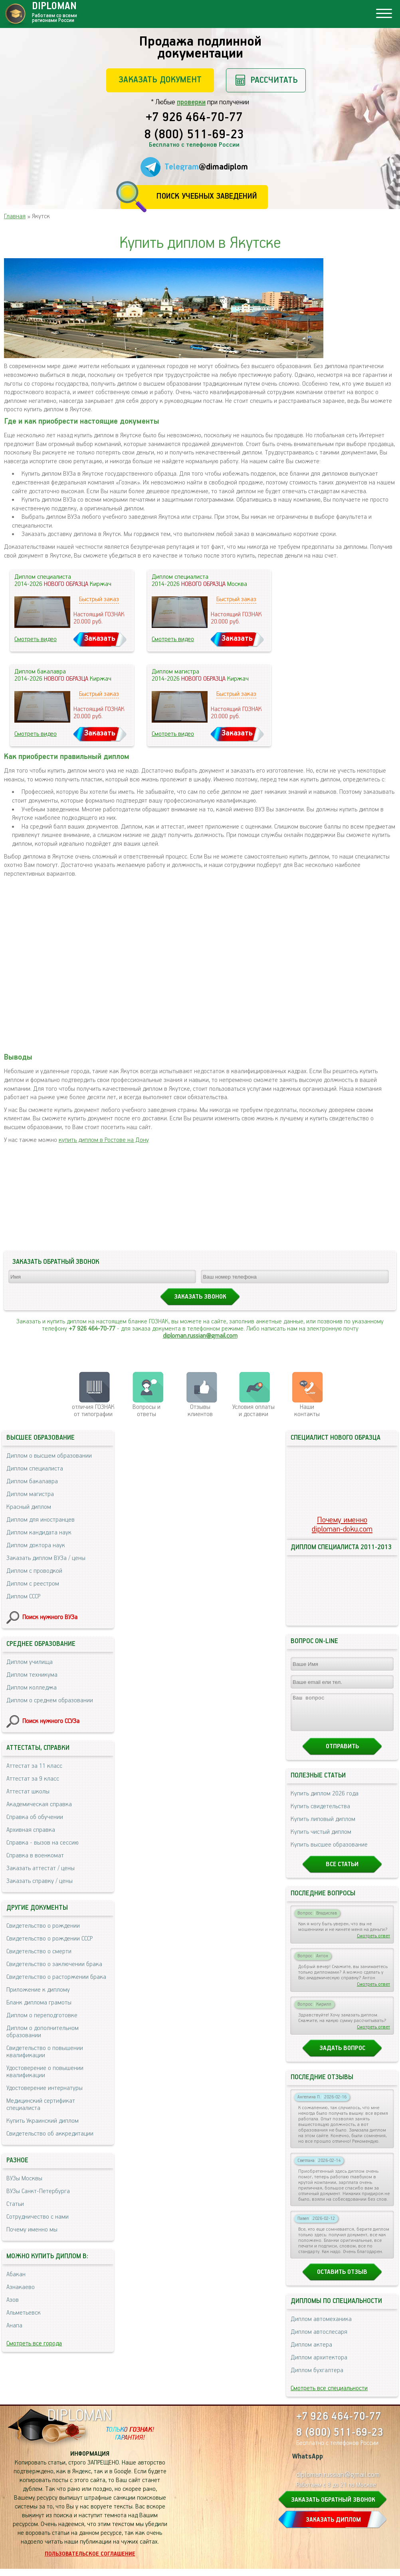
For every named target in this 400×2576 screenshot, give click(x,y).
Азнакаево (20, 2287)
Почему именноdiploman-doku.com (342, 1525)
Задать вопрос (342, 2055)
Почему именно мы (31, 2229)
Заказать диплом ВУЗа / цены (45, 1558)
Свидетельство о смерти (38, 1951)
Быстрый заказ (99, 599)
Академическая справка (39, 1804)
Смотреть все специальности (329, 2395)
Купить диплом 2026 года (324, 1801)
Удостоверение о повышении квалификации (44, 2071)
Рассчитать (274, 80)
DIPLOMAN (79, 2423)
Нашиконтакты (307, 1410)
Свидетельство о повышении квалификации (44, 2051)
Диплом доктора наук (35, 1545)
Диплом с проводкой (34, 1571)
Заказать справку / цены (39, 1881)
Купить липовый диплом (323, 1826)
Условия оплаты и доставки (253, 1410)
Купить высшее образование (329, 1852)
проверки (191, 102)
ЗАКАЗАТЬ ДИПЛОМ (333, 2527)
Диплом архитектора (319, 2365)
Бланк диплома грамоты (38, 2002)
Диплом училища (29, 1662)
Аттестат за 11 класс (34, 1766)
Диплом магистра (30, 1494)
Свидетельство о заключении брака (54, 1964)
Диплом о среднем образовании (49, 1700)
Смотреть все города (34, 2343)
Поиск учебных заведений (206, 196)
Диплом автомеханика (321, 2326)
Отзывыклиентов (200, 1410)
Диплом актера (311, 2352)
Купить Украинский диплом (42, 2121)
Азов (12, 2300)
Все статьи (342, 1871)
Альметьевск (23, 2313)
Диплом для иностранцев (40, 1520)
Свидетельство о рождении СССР (49, 1938)
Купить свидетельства (320, 1813)
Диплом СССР (23, 1596)
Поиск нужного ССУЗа (50, 1721)
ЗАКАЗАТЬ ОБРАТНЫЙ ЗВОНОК (333, 2507)
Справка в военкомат (35, 1855)
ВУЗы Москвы (24, 2178)
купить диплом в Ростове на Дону (104, 1140)
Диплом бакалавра (32, 1481)
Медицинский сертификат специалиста (40, 2104)
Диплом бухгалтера (317, 2377)
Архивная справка (30, 1830)
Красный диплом (28, 1507)
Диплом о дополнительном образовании (42, 2031)
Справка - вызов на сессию (42, 1843)
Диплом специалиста (34, 1468)
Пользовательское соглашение (90, 2561)
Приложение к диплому (38, 1990)
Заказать (99, 638)
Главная (15, 216)
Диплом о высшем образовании (49, 1456)
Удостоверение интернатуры (44, 2088)
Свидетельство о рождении (43, 1926)
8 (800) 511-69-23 (194, 135)
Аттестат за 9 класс (32, 1779)
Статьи (15, 2204)
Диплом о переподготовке (41, 2015)
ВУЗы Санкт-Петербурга (38, 2191)
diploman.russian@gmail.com (200, 1336)
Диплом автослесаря (319, 2339)
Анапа (14, 2325)
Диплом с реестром (32, 1584)
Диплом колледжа (31, 1687)
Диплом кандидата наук (38, 1532)
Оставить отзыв (342, 2279)
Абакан (16, 2274)
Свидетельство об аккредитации (49, 2134)
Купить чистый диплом (321, 1839)
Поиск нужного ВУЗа (49, 1617)
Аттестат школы (28, 1791)
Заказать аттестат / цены (40, 1868)
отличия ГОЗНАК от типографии (93, 1410)
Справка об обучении (34, 1817)
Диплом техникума (31, 1675)
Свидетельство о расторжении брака (56, 1977)
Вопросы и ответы (146, 1410)
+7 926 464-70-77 (194, 118)
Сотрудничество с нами (37, 2217)
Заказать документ (160, 80)
